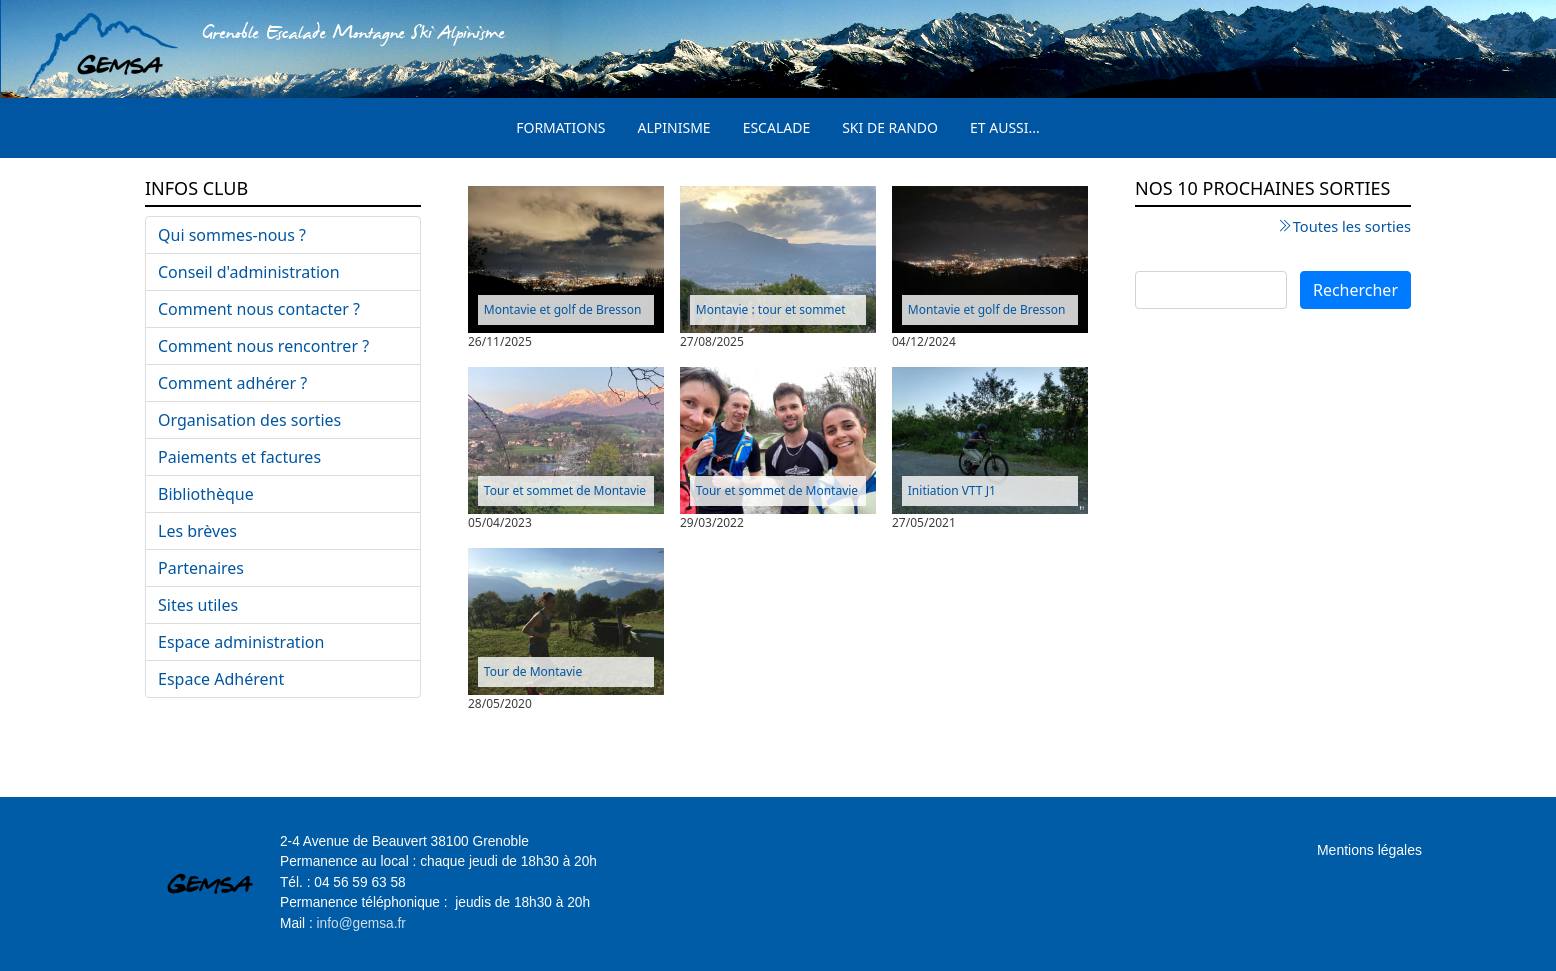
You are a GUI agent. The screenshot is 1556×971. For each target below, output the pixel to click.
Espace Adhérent (221, 679)
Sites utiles (198, 605)
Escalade (777, 127)
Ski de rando (890, 127)
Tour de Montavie (533, 671)
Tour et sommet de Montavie (565, 490)
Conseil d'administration (249, 272)
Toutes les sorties (1352, 226)
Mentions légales (1369, 850)
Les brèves (197, 531)
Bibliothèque (206, 494)
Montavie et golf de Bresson (563, 309)
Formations (560, 127)
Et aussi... (1005, 127)
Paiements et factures (239, 457)
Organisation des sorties (249, 420)
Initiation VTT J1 (952, 490)
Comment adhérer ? (232, 383)
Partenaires (201, 568)
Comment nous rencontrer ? (263, 346)
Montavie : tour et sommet (771, 309)
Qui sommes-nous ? (232, 235)
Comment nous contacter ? (259, 309)
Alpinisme (674, 127)
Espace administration (241, 642)
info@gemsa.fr (361, 923)
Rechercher (1355, 290)
